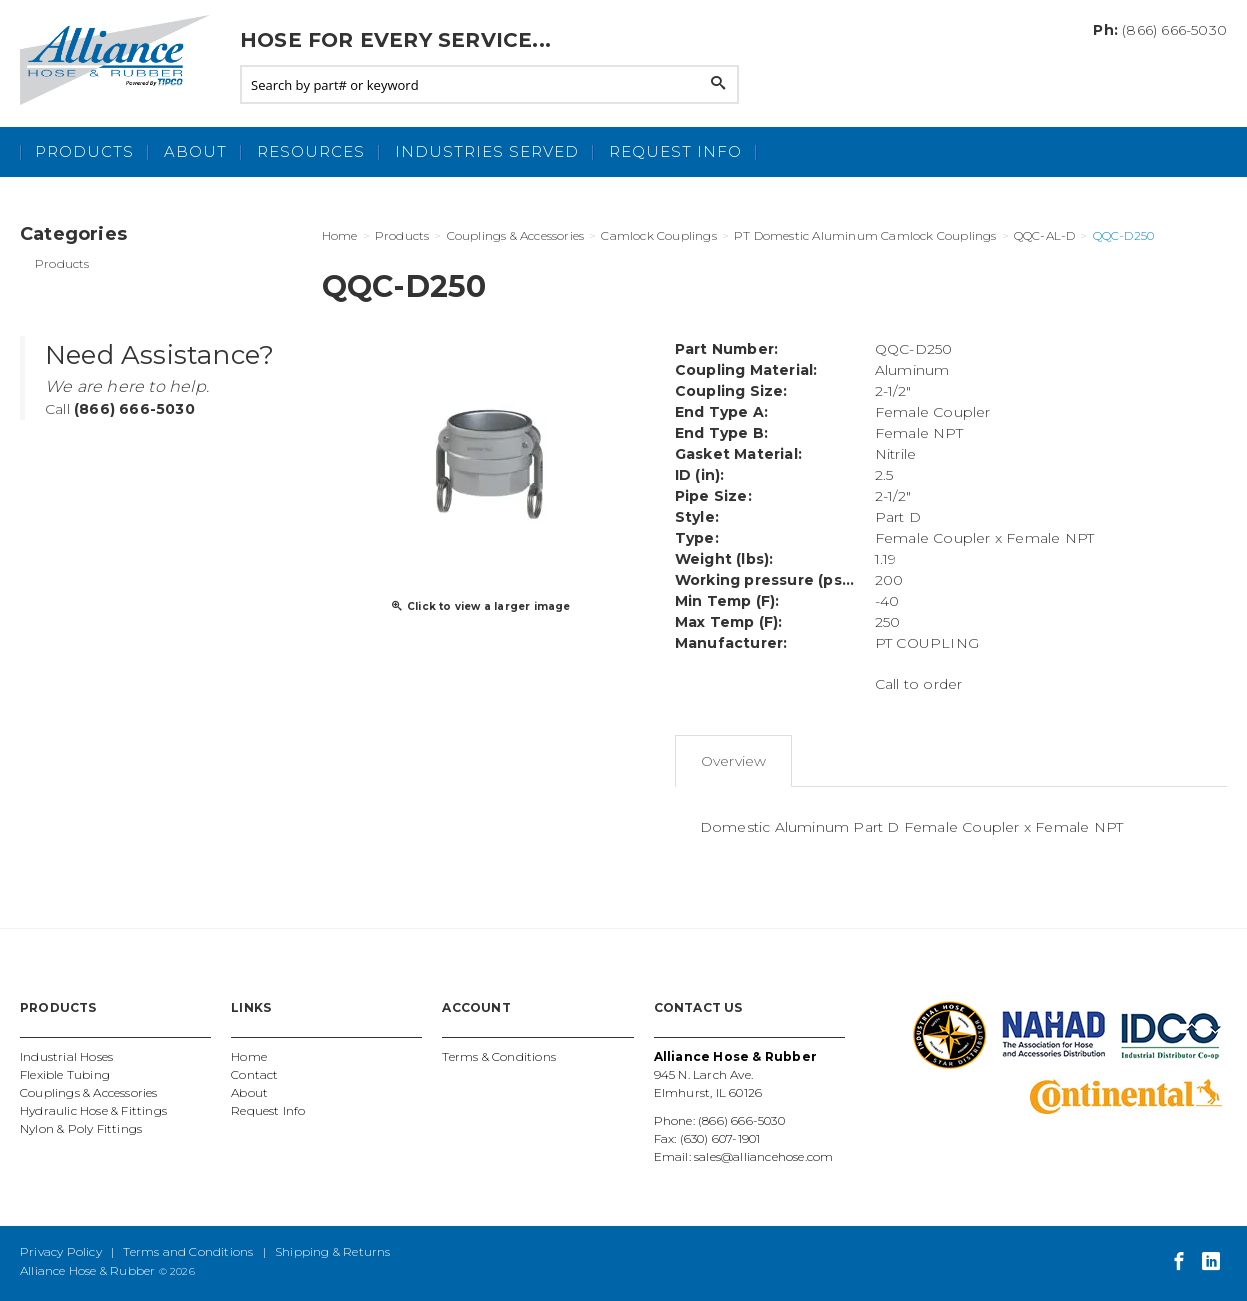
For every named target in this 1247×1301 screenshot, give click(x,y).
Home (249, 1056)
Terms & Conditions (499, 1056)
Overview (734, 761)
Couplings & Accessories (89, 1092)
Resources (311, 151)
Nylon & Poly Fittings (81, 1128)
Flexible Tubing (65, 1074)
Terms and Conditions (188, 1251)
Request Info (675, 151)
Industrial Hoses (66, 1056)
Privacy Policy (61, 1251)
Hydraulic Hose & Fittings (93, 1110)
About (195, 151)
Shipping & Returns (333, 1251)
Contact (254, 1074)
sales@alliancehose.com (763, 1156)
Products (84, 151)
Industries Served (487, 151)
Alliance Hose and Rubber (120, 60)
